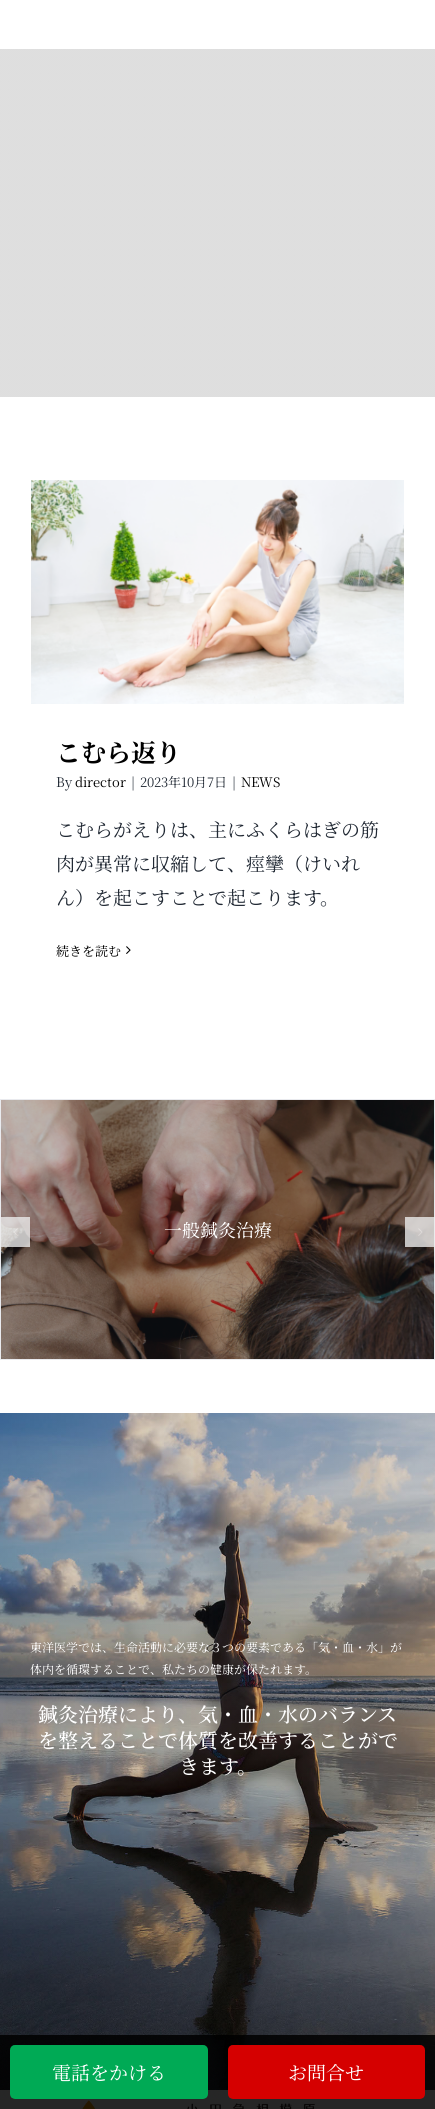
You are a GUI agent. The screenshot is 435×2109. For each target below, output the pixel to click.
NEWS (260, 781)
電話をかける (109, 2071)
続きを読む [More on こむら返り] (88, 950)
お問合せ (326, 2071)
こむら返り (118, 751)
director (100, 781)
